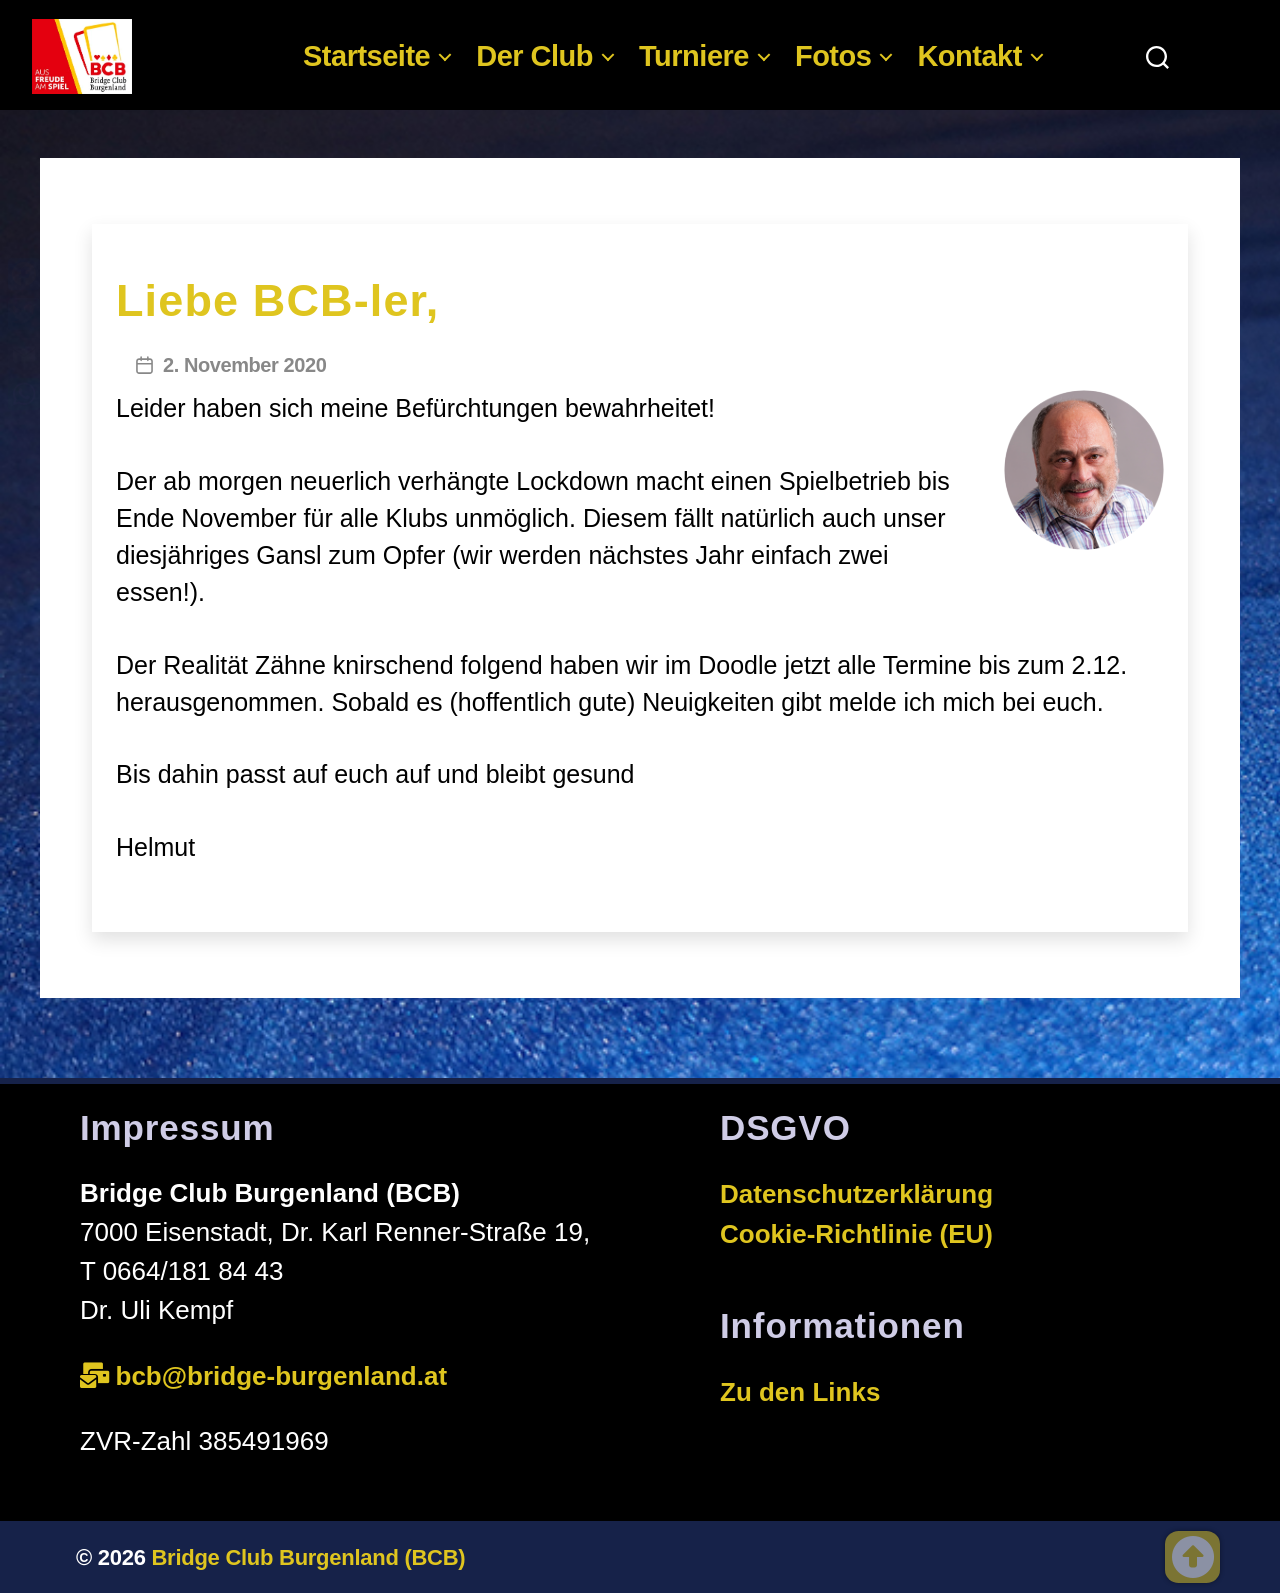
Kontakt (969, 56)
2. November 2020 (244, 365)
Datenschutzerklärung (856, 1194)
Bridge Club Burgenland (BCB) (309, 1557)
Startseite (366, 56)
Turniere (694, 56)
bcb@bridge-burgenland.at (285, 1376)
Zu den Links (800, 1392)
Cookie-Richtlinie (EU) (856, 1234)
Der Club (534, 56)
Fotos (833, 56)
